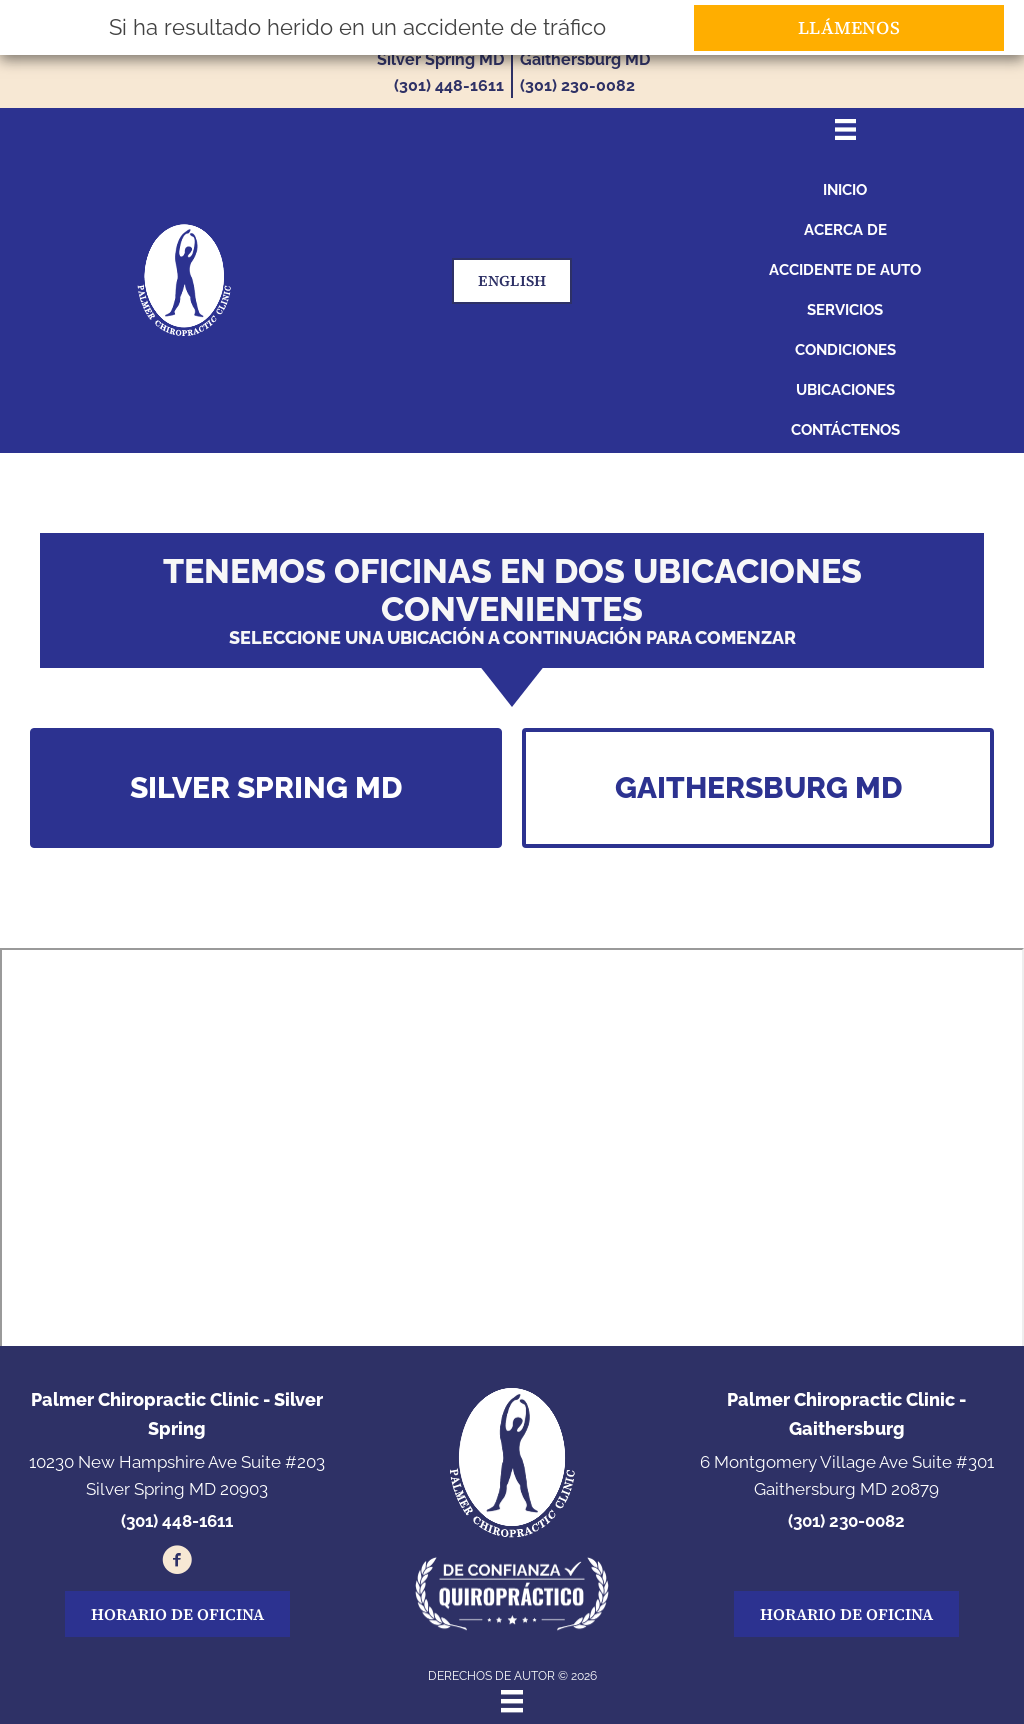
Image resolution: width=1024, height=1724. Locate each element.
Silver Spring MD (440, 59)
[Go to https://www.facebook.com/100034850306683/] (177, 1563)
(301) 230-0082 (577, 85)
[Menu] (512, 1701)
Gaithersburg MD (585, 59)
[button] (266, 788)
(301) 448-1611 (449, 85)
